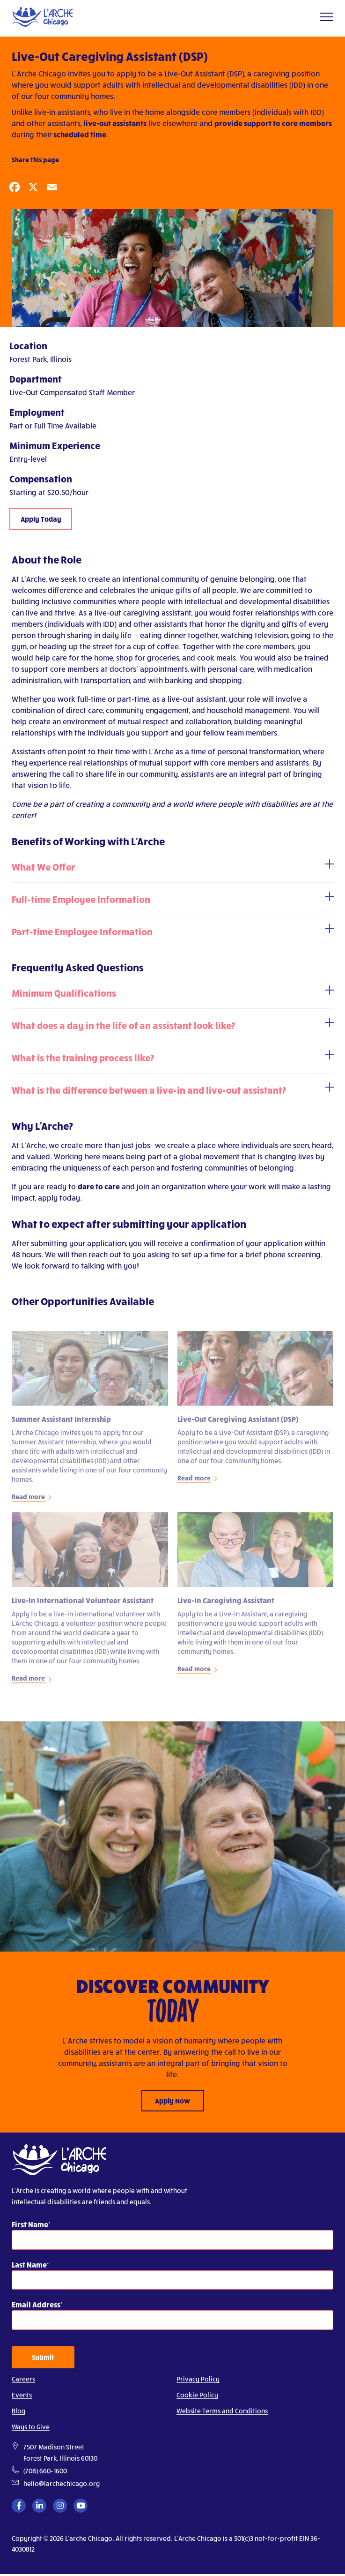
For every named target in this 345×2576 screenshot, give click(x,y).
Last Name (29, 2264)
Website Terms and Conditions (222, 2411)
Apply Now (172, 2100)
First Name (30, 2224)
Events (22, 2395)
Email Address (36, 2304)
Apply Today (41, 519)
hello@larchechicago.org (61, 2483)
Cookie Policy (197, 2395)
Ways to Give (31, 2427)
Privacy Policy (198, 2379)
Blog (18, 2411)
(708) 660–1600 (45, 2471)
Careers (23, 2379)
